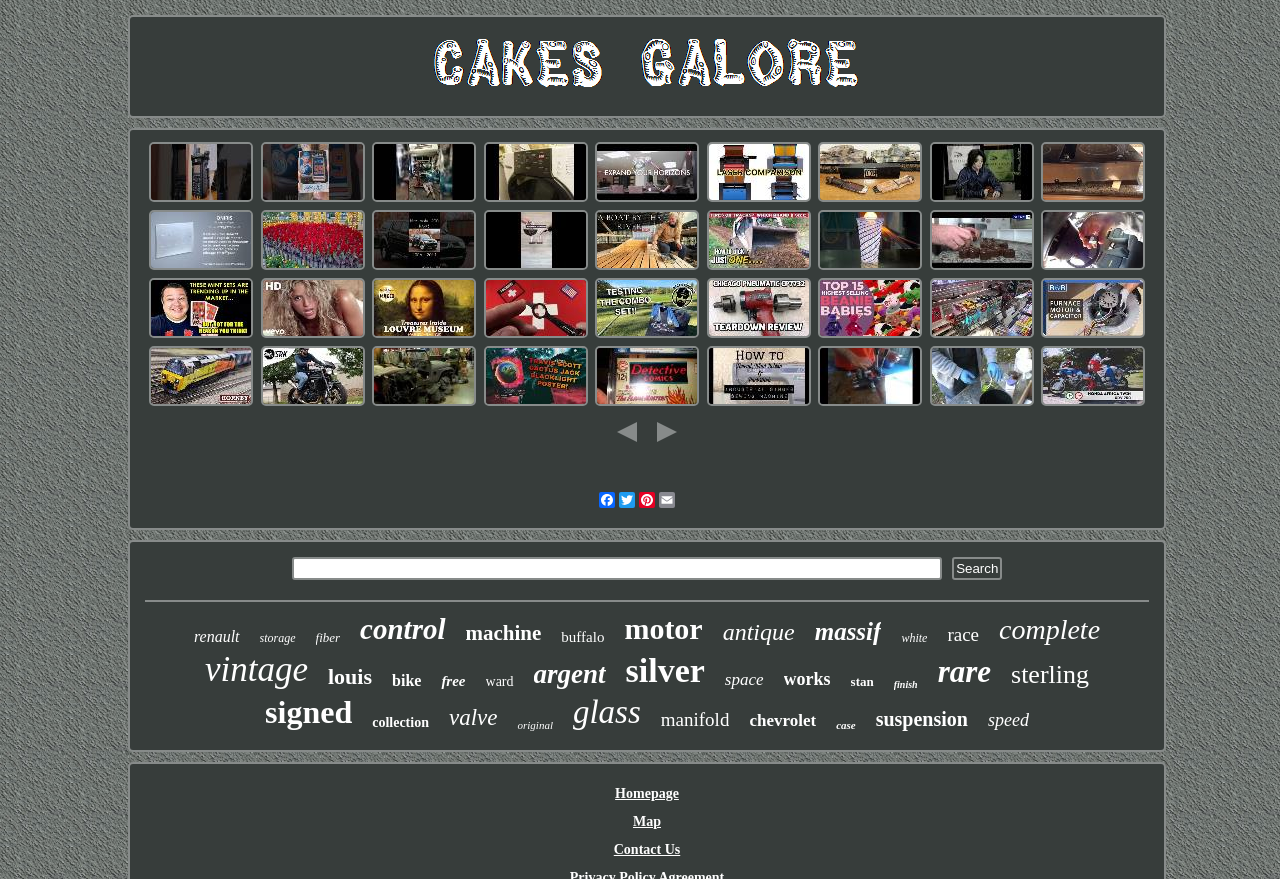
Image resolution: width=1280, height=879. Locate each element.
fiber (328, 637)
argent (570, 674)
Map (647, 821)
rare (964, 671)
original (534, 725)
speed (1008, 720)
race (963, 634)
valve (473, 717)
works (807, 679)
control (402, 629)
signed (308, 712)
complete (1049, 629)
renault (217, 636)
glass (607, 712)
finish (906, 684)
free (453, 681)
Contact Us (647, 849)
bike (406, 680)
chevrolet (782, 720)
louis (350, 676)
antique (759, 632)
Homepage (647, 793)
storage (278, 638)
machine (504, 633)
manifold (695, 719)
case (846, 725)
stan (862, 681)
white (914, 638)
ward (500, 681)
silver (665, 670)
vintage (256, 669)
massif (848, 631)
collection (400, 722)
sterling (1050, 674)
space (744, 679)
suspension (922, 719)
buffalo (582, 637)
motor (663, 628)
